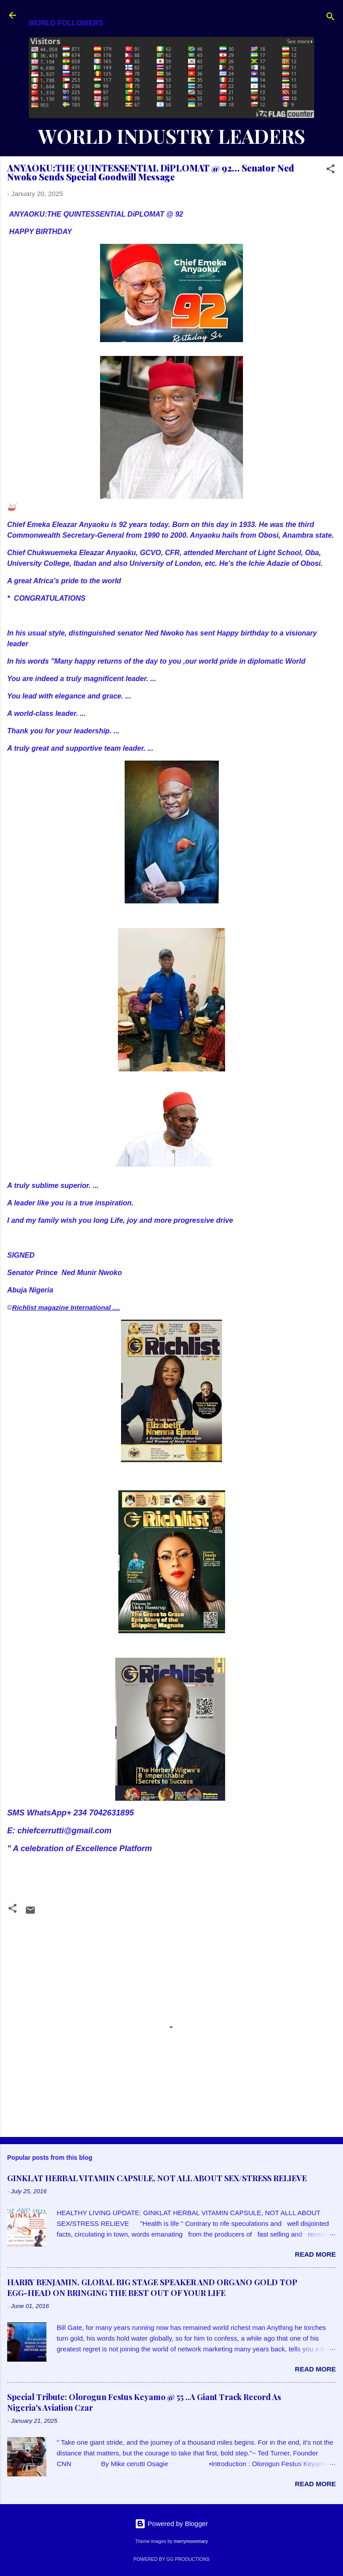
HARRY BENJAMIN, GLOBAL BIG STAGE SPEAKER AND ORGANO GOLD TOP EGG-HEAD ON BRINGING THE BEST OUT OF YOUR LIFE (152, 2287)
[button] (330, 170)
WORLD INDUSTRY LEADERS (171, 136)
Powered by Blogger (171, 2523)
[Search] (330, 18)
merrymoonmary (191, 2541)
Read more (315, 2254)
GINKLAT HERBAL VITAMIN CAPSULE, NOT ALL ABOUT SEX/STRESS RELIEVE (157, 2178)
